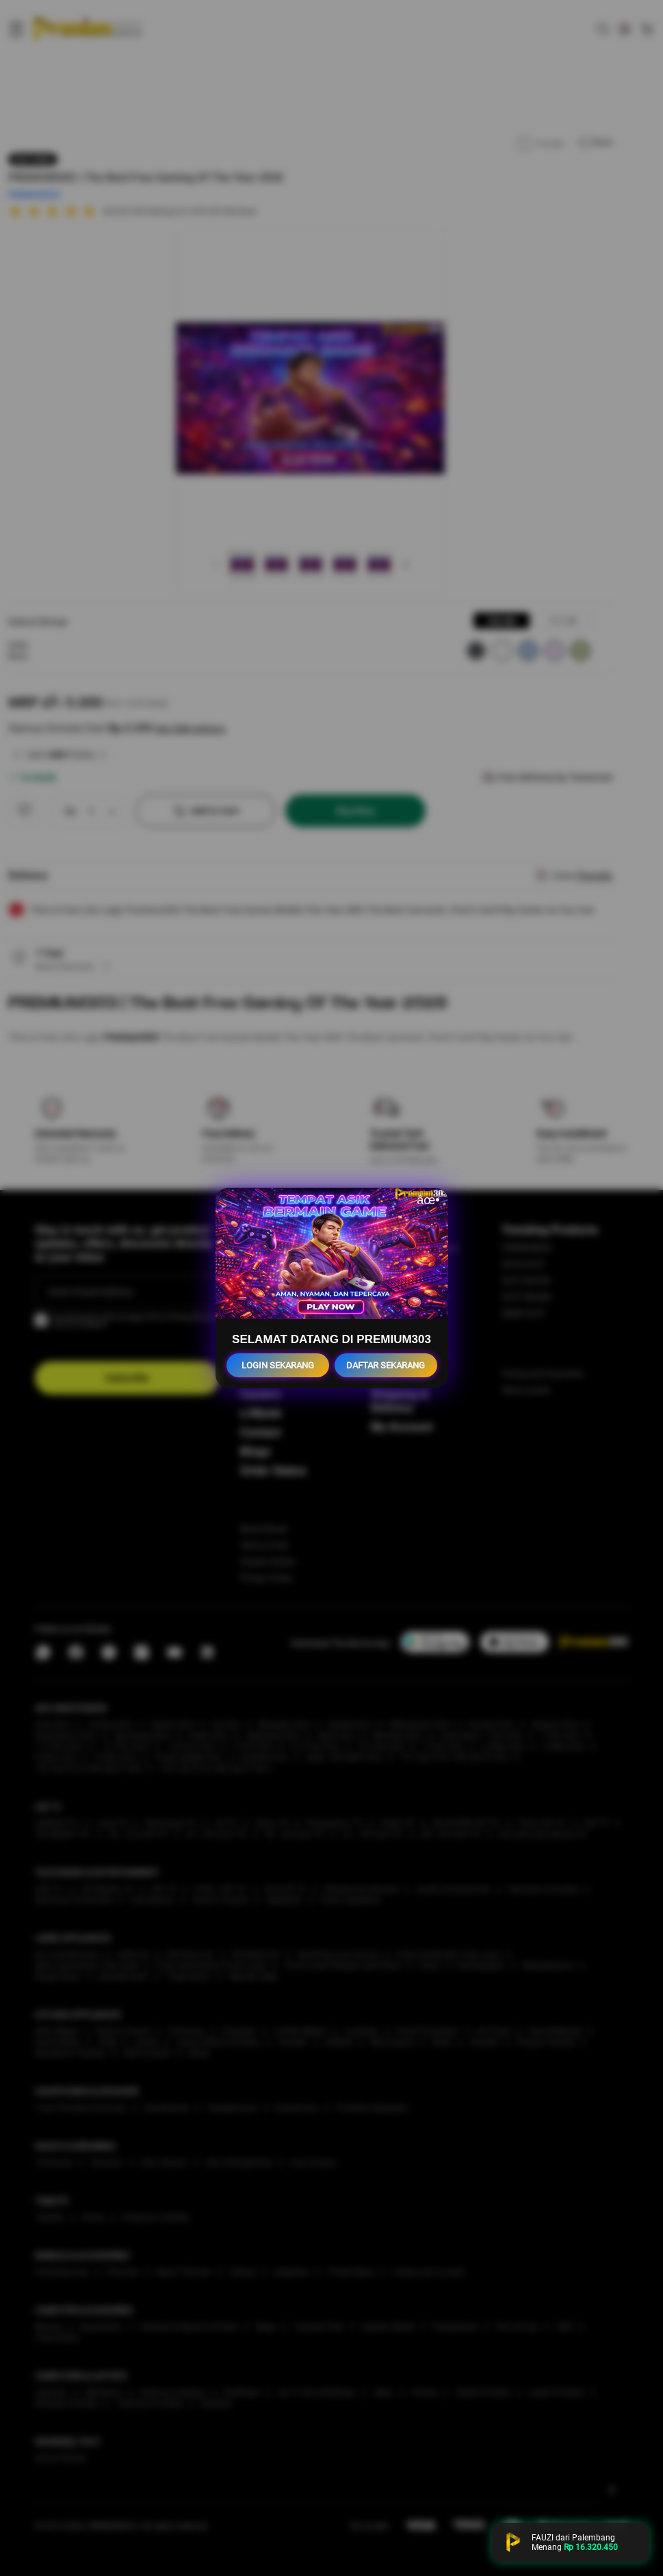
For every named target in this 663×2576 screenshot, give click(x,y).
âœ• (428, 1200)
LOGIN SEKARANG (278, 1365)
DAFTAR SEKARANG (385, 1365)
